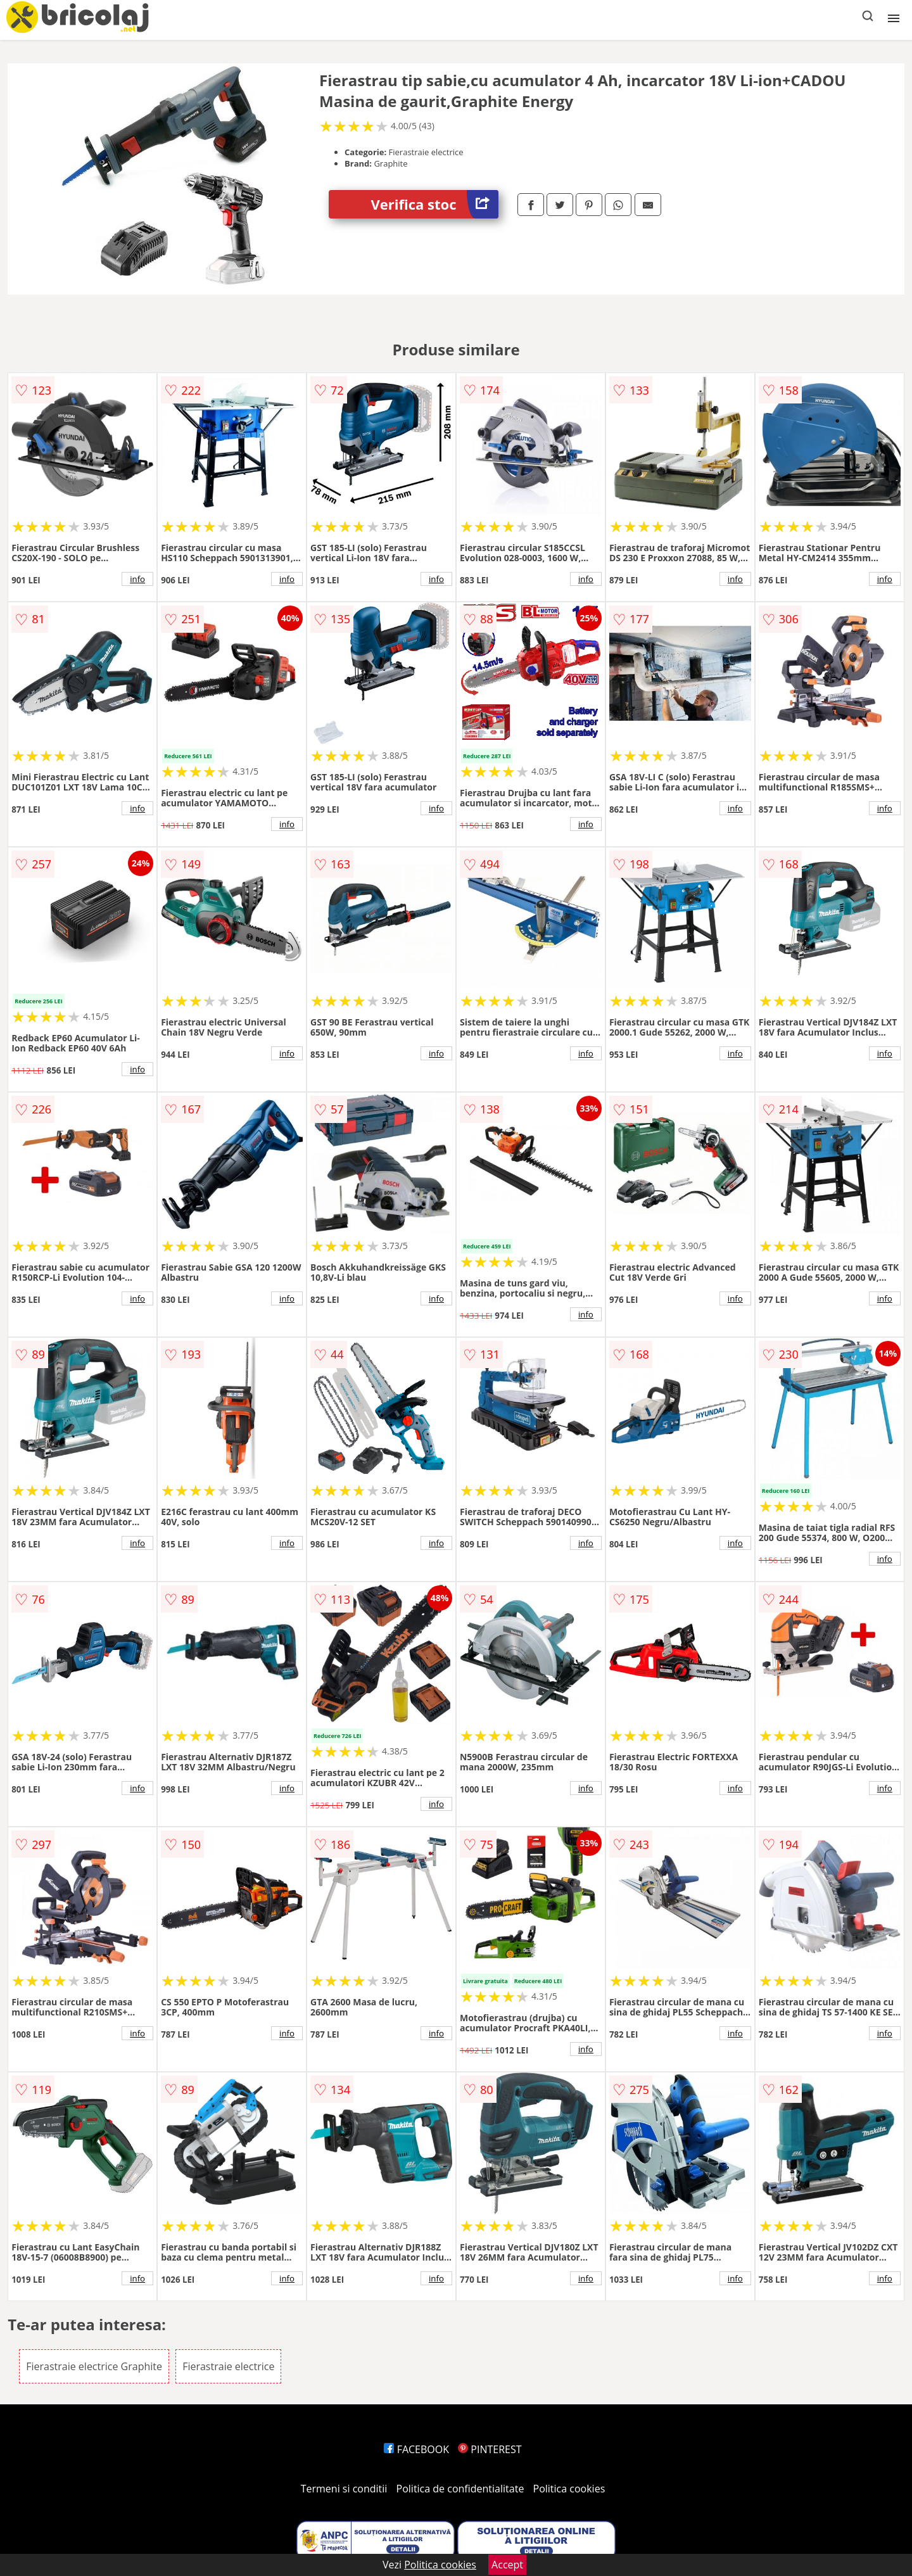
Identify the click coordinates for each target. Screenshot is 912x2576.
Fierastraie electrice (228, 2366)
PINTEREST (489, 2449)
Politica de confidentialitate (460, 2489)
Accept (507, 2565)
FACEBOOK (416, 2449)
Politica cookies (569, 2489)
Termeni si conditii (344, 2489)
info (137, 579)
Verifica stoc (434, 204)
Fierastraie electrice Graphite (94, 2366)
